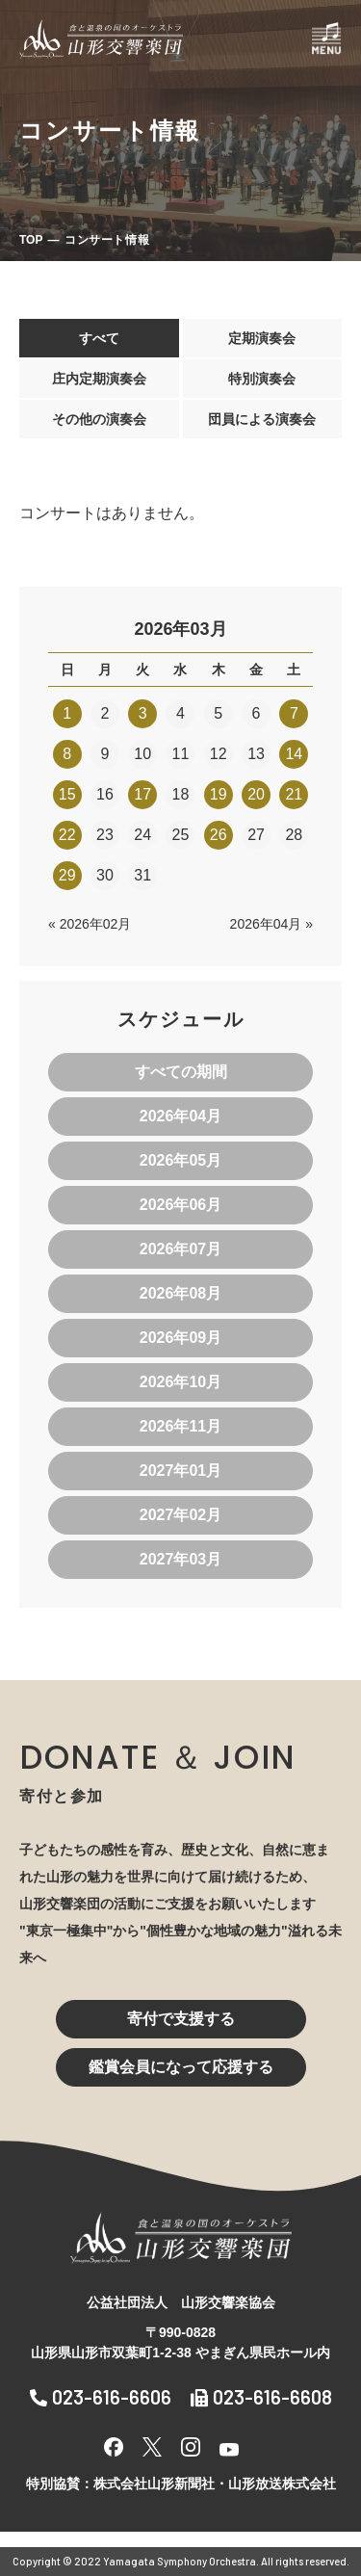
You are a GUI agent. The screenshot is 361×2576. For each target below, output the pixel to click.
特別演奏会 (262, 378)
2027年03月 (180, 1559)
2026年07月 (180, 1249)
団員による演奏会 (262, 419)
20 (256, 794)
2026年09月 (180, 1337)
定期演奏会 (262, 338)
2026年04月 (180, 1116)
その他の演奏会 (99, 419)
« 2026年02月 (89, 924)
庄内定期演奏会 (99, 378)
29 (67, 875)
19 (218, 794)
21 (293, 794)
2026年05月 (180, 1160)
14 (293, 754)
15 (67, 794)
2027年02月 (180, 1515)
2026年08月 (180, 1293)
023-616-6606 (100, 2396)
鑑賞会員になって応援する (181, 2067)
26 (218, 835)
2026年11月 (180, 1426)
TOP (30, 240)
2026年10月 (180, 1382)
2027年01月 (180, 1470)
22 (67, 835)
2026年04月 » (271, 924)
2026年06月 (180, 1204)
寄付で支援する (181, 2019)
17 (142, 794)
